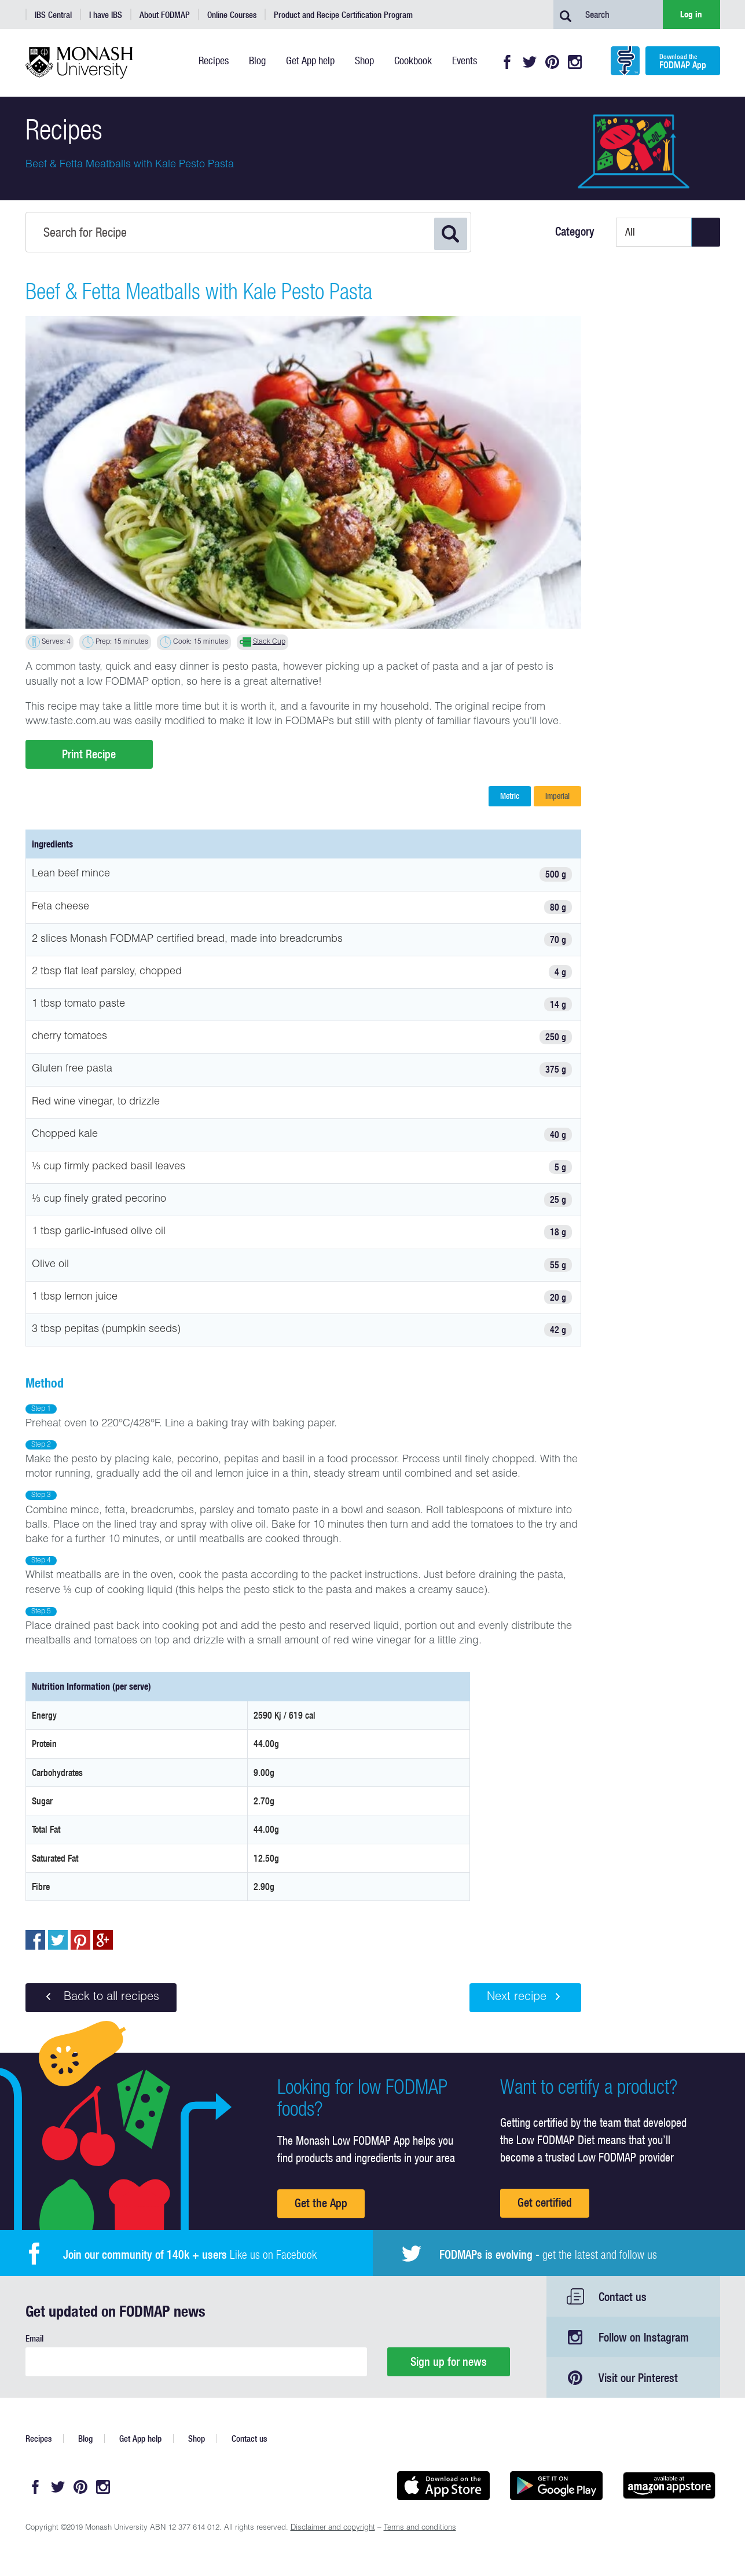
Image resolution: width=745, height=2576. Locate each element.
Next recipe (525, 1997)
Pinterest (552, 62)
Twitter (530, 62)
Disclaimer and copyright (333, 2528)
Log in (691, 14)
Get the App (321, 2203)
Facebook (507, 62)
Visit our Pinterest (638, 2377)
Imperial (557, 796)
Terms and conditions (420, 2528)
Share (35, 1940)
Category (574, 231)
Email (34, 2338)
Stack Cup (269, 642)
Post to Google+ (103, 1940)
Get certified (545, 2202)
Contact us (623, 2296)
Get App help (140, 2438)
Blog (85, 2438)
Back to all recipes (101, 1997)
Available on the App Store (443, 2485)
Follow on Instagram (644, 2337)
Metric (509, 796)
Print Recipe (89, 754)
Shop (196, 2438)
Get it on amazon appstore (669, 2485)
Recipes (38, 2438)
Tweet (58, 1940)
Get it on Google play (556, 2485)
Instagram (575, 62)
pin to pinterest (80, 1940)
